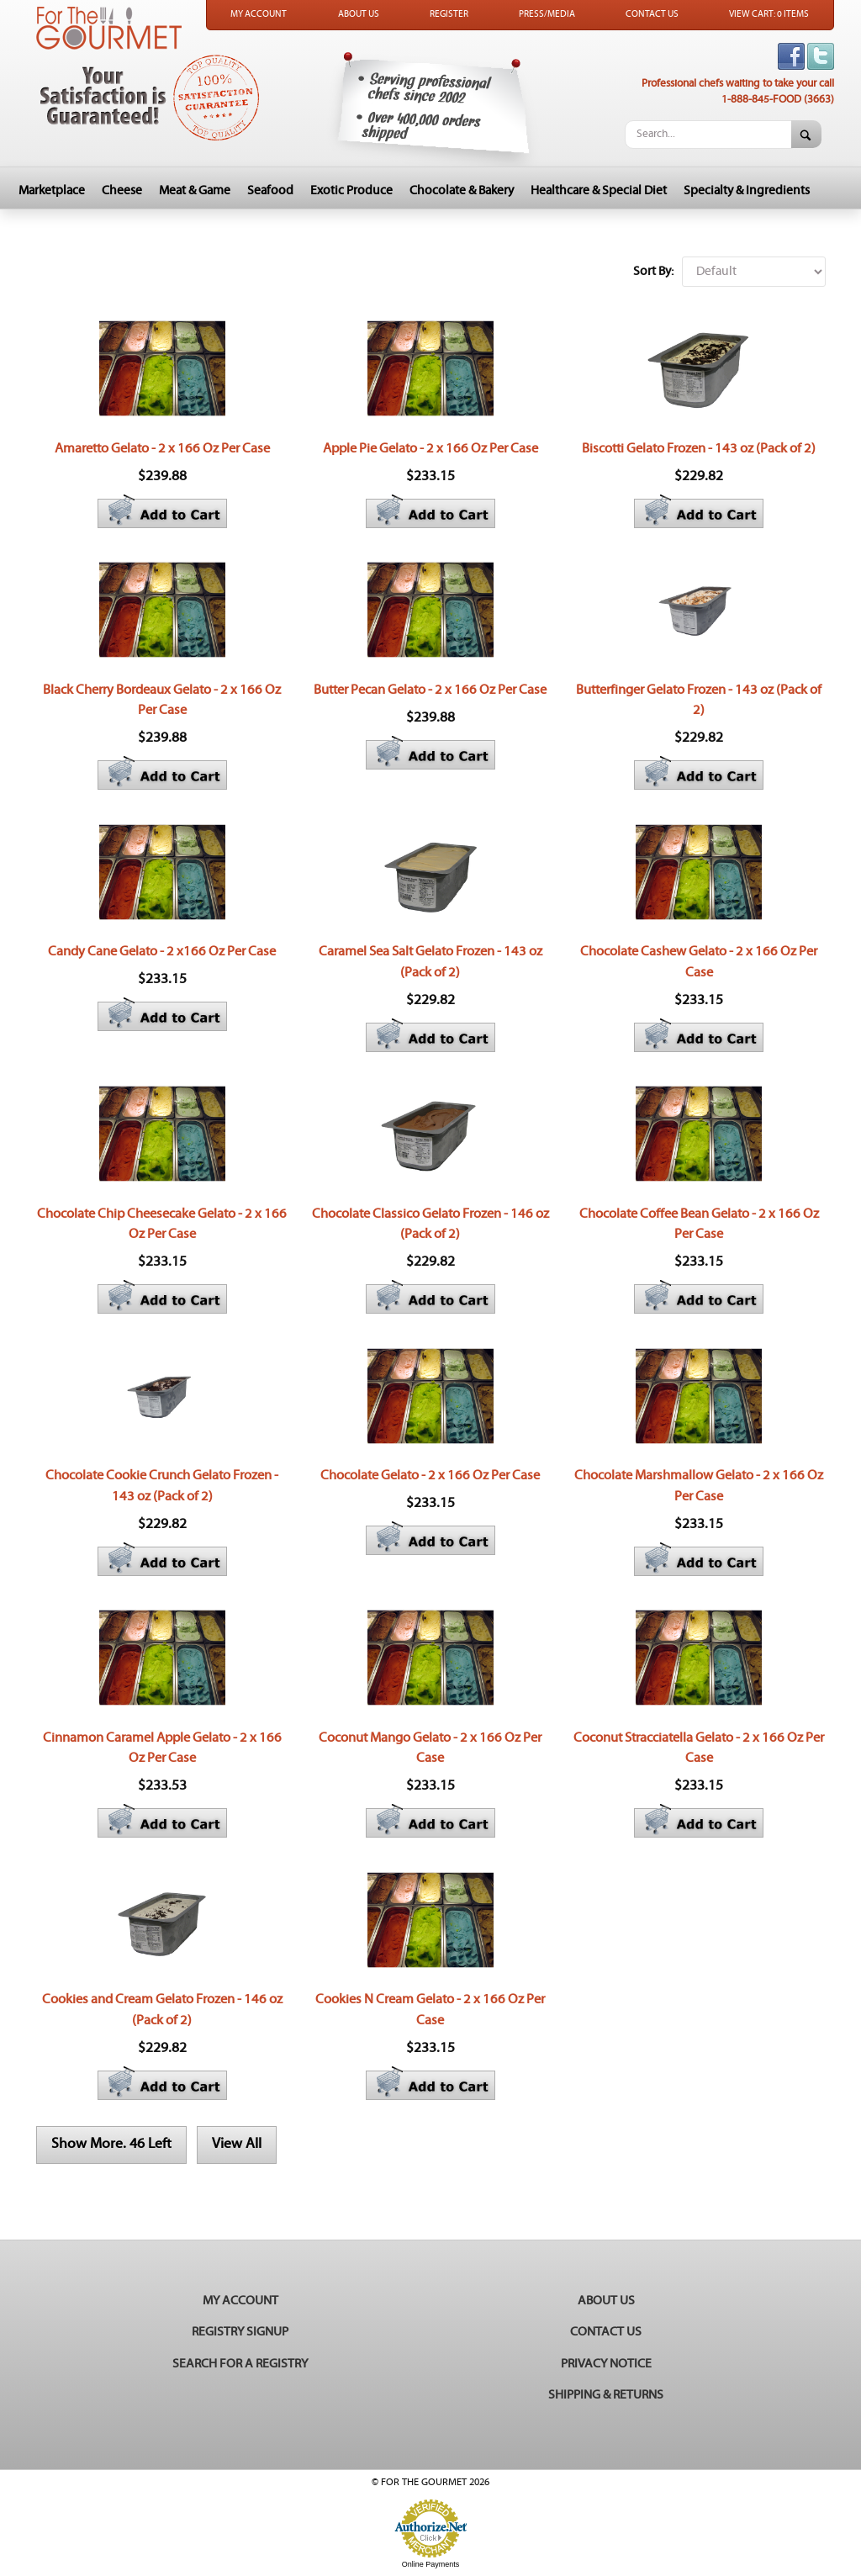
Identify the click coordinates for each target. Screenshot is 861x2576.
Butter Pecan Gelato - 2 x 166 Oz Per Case (430, 689)
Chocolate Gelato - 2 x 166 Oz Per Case (430, 1475)
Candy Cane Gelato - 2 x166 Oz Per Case (162, 951)
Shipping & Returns (605, 2395)
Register (449, 14)
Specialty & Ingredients (747, 190)
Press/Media (547, 14)
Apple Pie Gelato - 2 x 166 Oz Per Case (430, 448)
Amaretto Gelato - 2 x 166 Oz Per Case (162, 448)
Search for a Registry (240, 2363)
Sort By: (653, 271)
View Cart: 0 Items (769, 14)
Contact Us (652, 14)
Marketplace (51, 190)
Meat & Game (194, 190)
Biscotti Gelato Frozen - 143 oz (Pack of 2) (699, 448)
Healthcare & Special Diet (599, 190)
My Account (258, 14)
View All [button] (236, 2143)
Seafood (270, 190)
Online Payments (431, 2564)
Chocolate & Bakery (461, 190)
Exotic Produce (351, 190)
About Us (358, 14)
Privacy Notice (606, 2363)
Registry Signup (240, 2332)
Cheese (122, 190)
